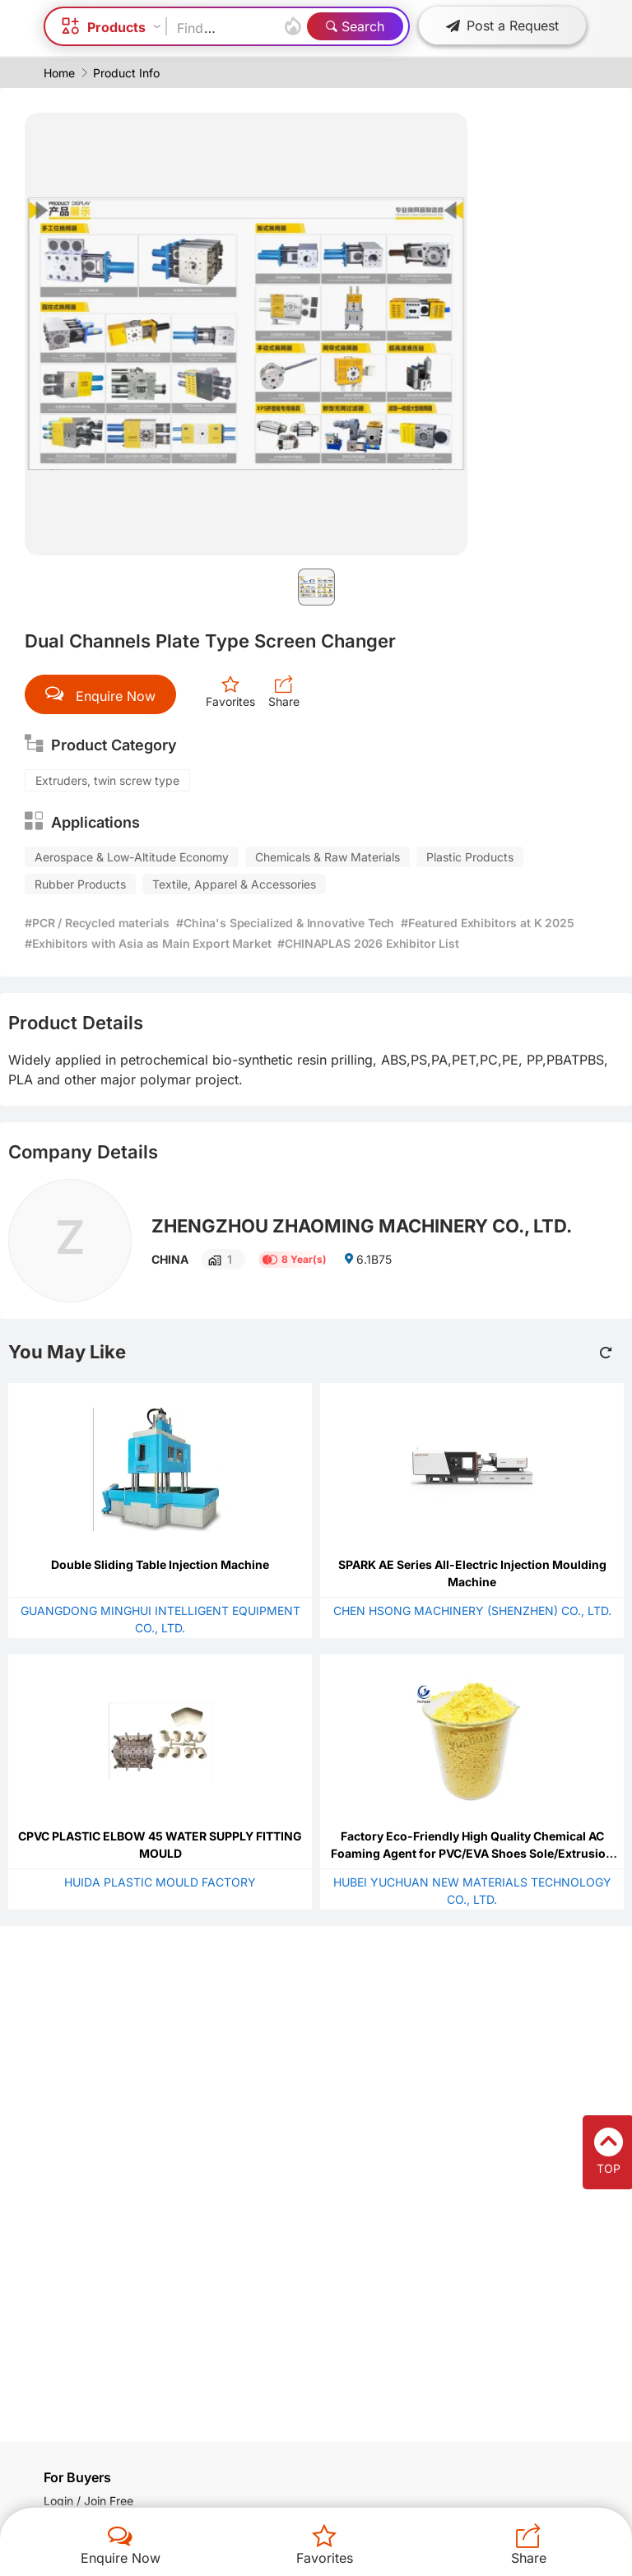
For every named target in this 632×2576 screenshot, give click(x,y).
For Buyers (77, 2477)
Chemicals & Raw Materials (327, 857)
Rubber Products (80, 884)
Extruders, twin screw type (107, 780)
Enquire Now (120, 2558)
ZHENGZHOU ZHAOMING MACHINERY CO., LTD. (361, 1226)
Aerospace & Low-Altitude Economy (132, 857)
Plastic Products (470, 857)
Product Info (126, 73)
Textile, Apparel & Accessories (234, 884)
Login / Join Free (88, 2501)
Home (59, 73)
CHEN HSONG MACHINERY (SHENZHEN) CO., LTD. (472, 1611)
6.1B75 (367, 1259)
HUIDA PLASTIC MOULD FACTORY (160, 1882)
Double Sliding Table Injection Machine (160, 1564)
